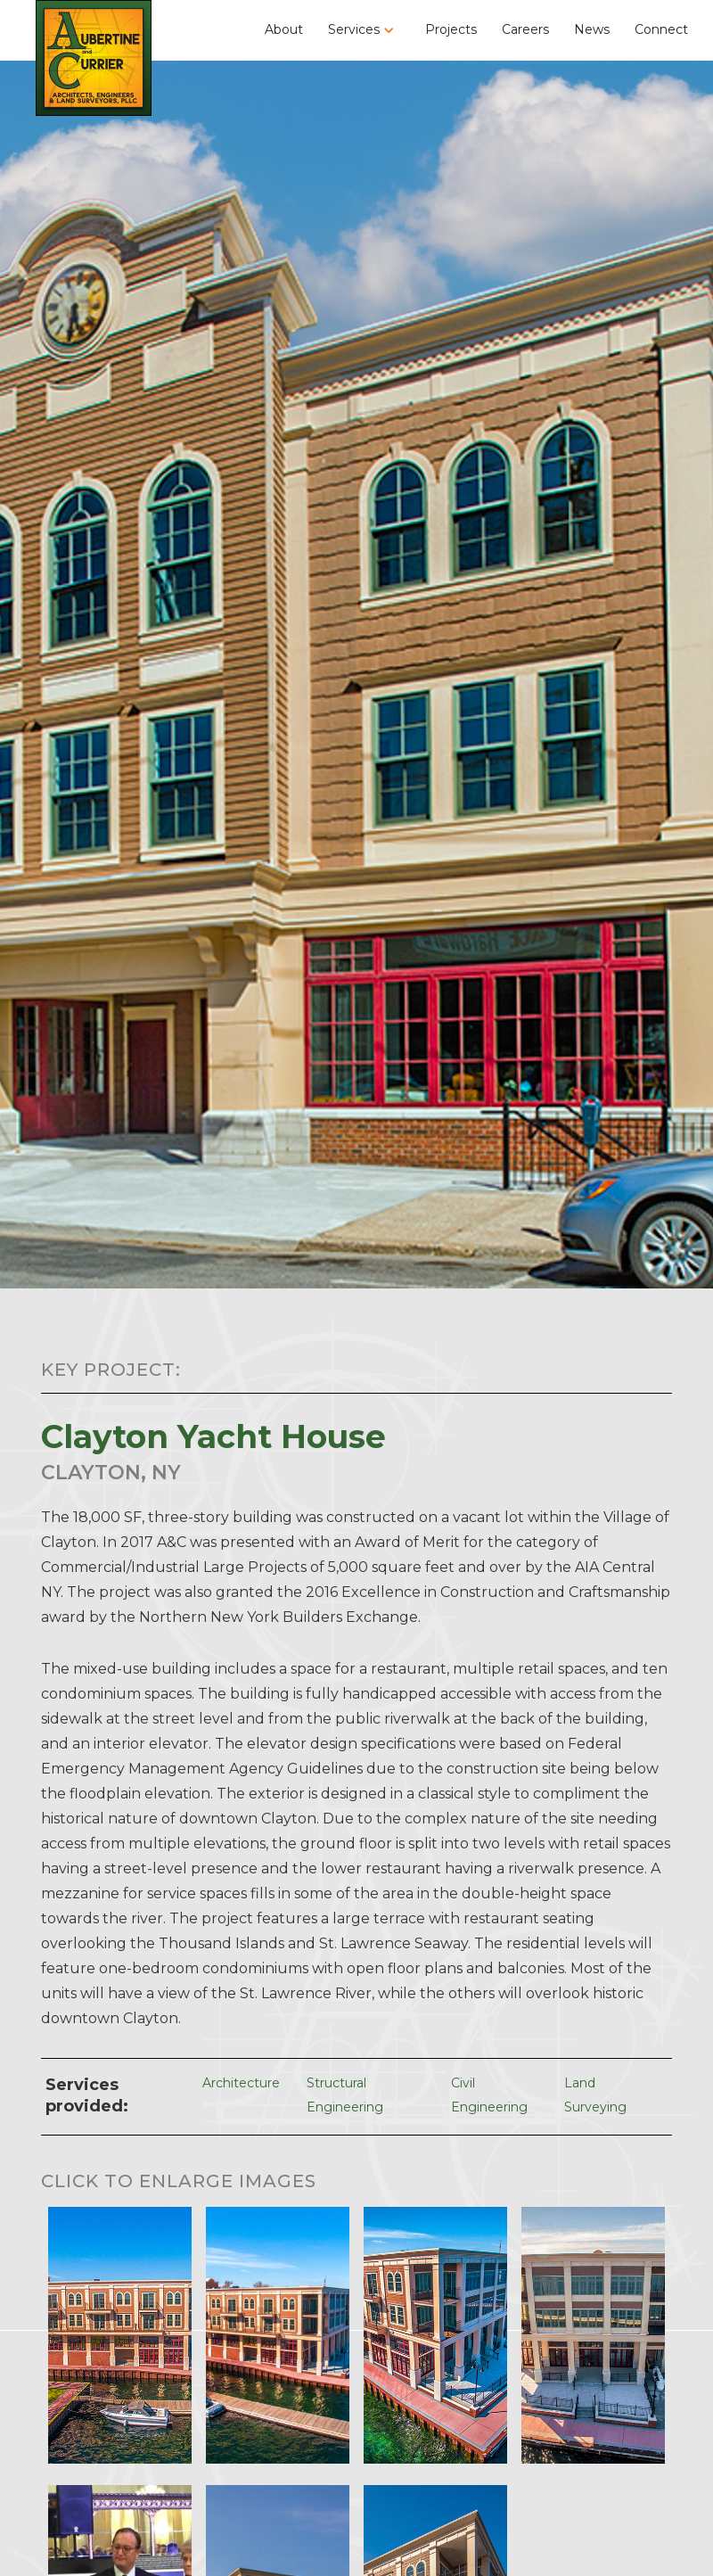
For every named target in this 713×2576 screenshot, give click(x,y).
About (284, 29)
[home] (94, 58)
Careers (525, 29)
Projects (451, 29)
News (592, 29)
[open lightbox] (120, 2331)
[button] (364, 30)
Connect (661, 29)
